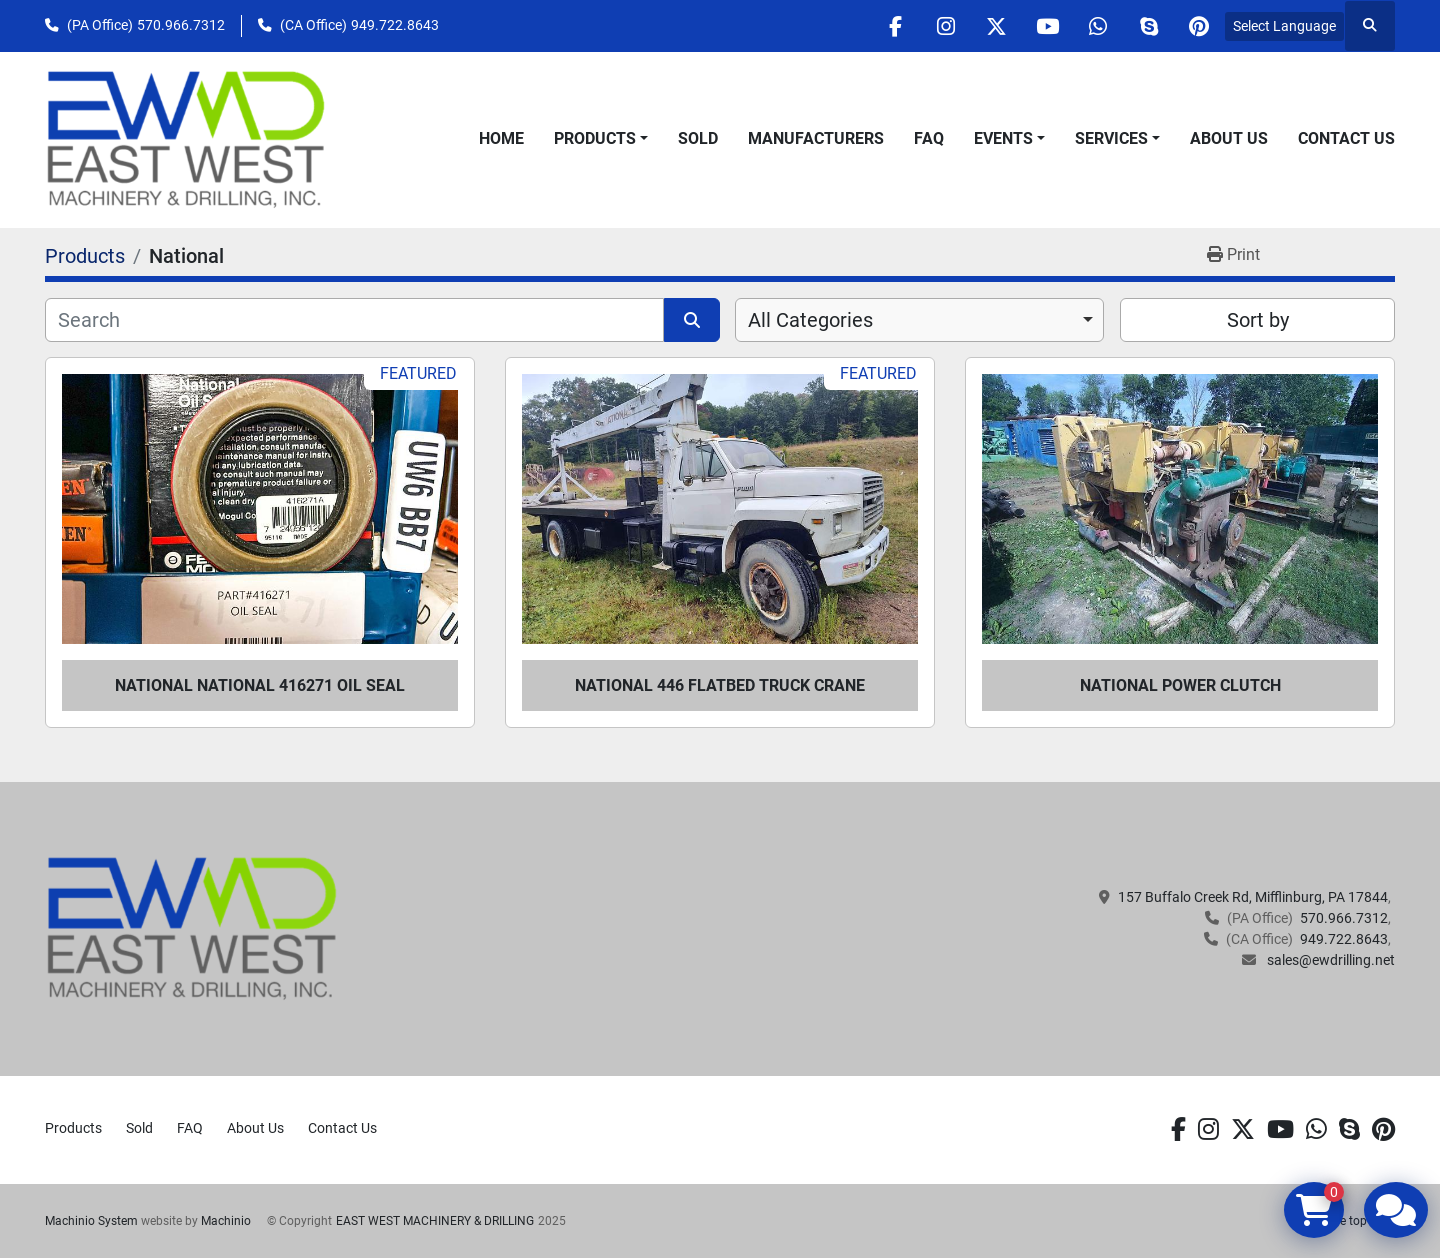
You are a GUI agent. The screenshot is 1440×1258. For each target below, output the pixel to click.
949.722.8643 (395, 25)
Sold (698, 138)
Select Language (1284, 26)
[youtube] (1046, 26)
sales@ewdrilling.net (1329, 960)
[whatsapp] (1097, 26)
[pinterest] (1199, 26)
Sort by (1258, 320)
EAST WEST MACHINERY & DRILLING (435, 1221)
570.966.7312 (181, 25)
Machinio (226, 1221)
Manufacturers (816, 138)
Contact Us (1346, 138)
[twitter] (995, 26)
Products (595, 138)
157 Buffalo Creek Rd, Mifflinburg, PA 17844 (1253, 897)
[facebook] (893, 26)
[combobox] (919, 320)
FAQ (929, 138)
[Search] (354, 320)
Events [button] (1003, 138)
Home (501, 138)
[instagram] (944, 26)
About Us (1229, 138)
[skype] (1148, 26)
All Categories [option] (810, 320)
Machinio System (91, 1221)
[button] (601, 139)
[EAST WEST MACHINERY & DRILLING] (192, 928)
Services (1111, 138)
